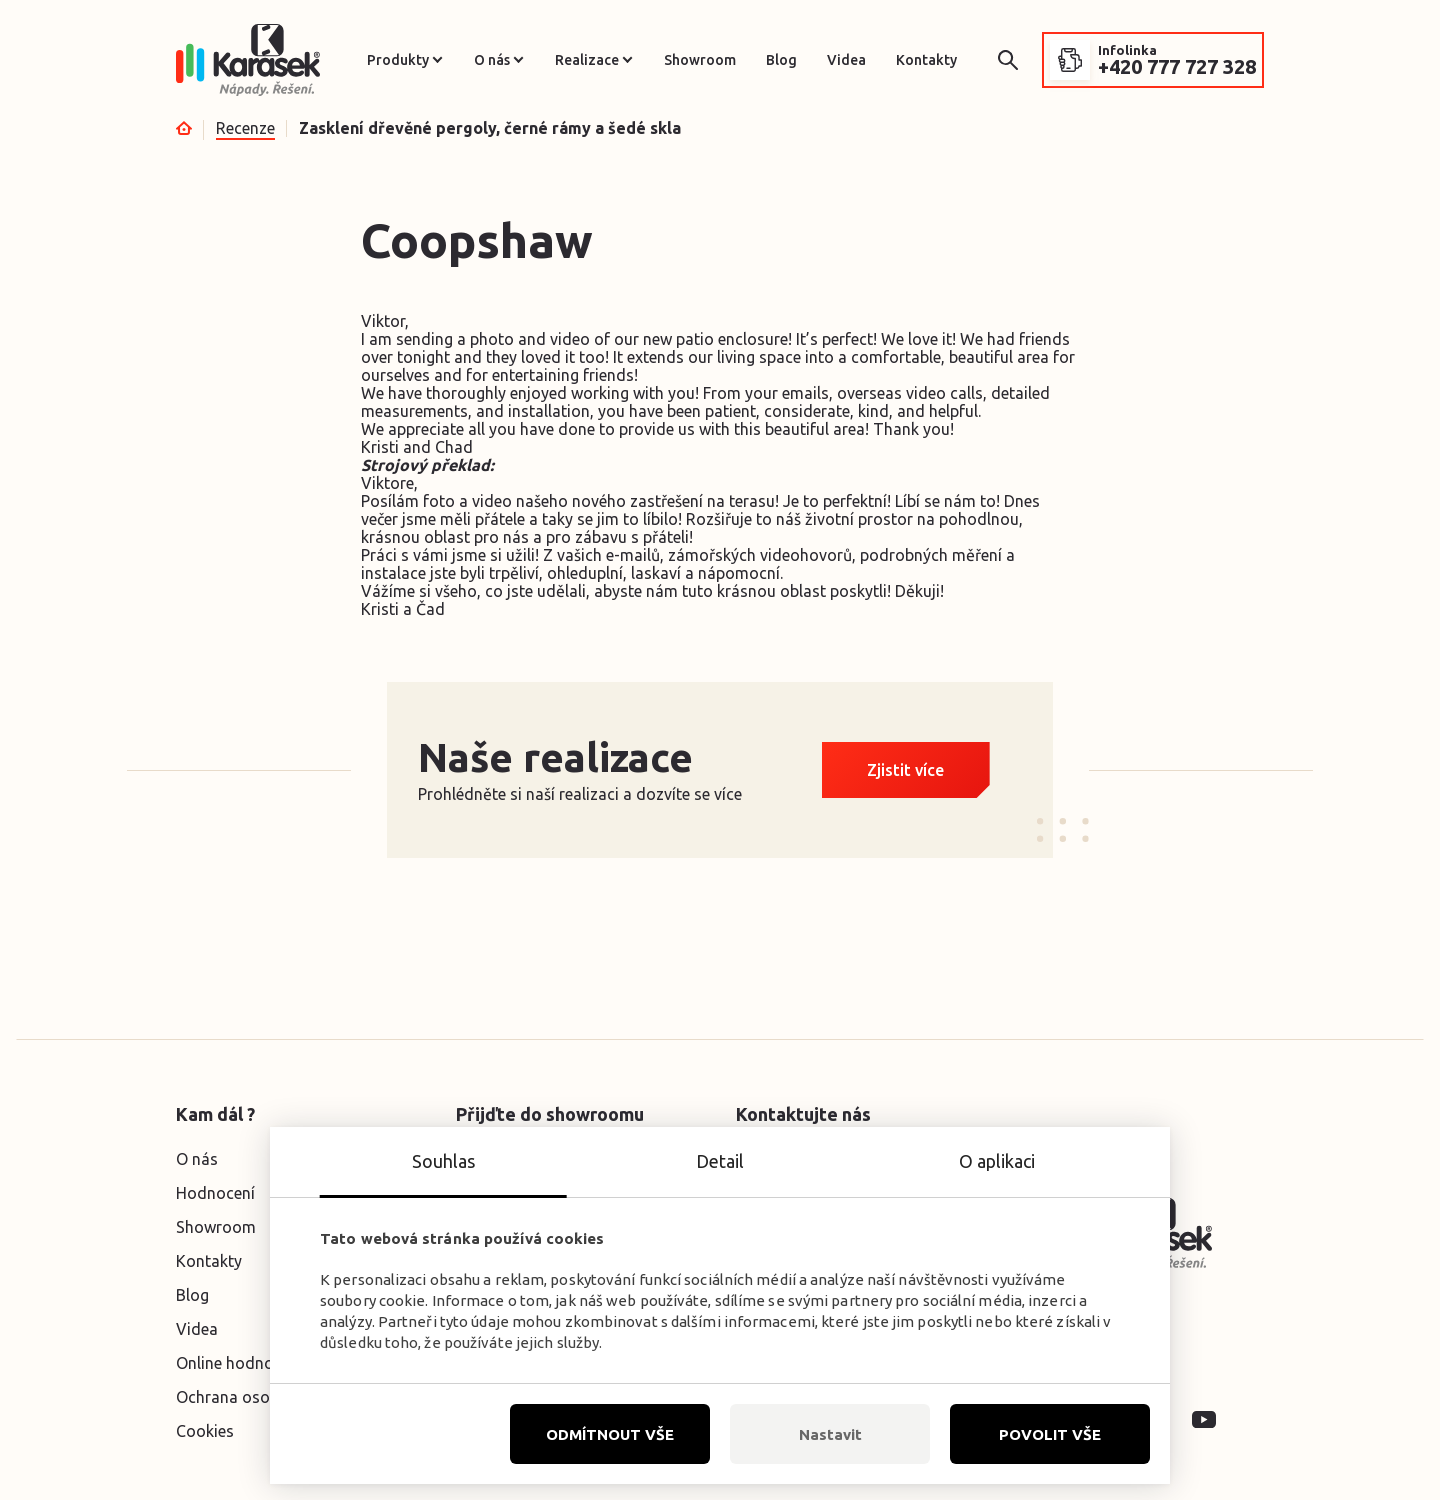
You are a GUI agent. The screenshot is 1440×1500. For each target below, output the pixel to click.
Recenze (245, 128)
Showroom (700, 60)
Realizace (587, 60)
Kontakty (926, 60)
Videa (846, 60)
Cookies (205, 1431)
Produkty (398, 60)
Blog (781, 60)
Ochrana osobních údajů (265, 1397)
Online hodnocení (239, 1363)
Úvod (184, 128)
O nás (492, 60)
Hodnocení (215, 1193)
